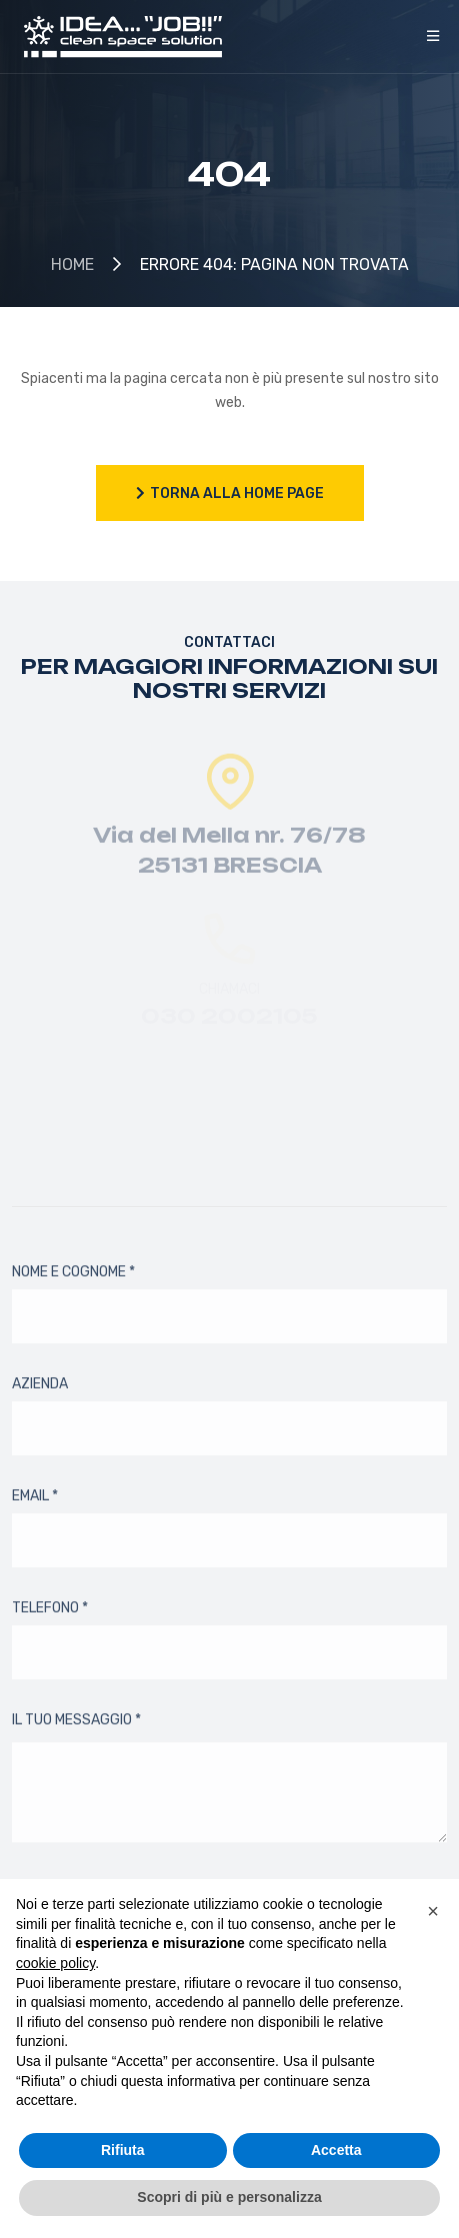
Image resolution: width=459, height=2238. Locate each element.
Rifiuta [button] (123, 2150)
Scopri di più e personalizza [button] (229, 2197)
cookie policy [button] (55, 1963)
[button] (433, 1911)
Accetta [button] (336, 2150)
